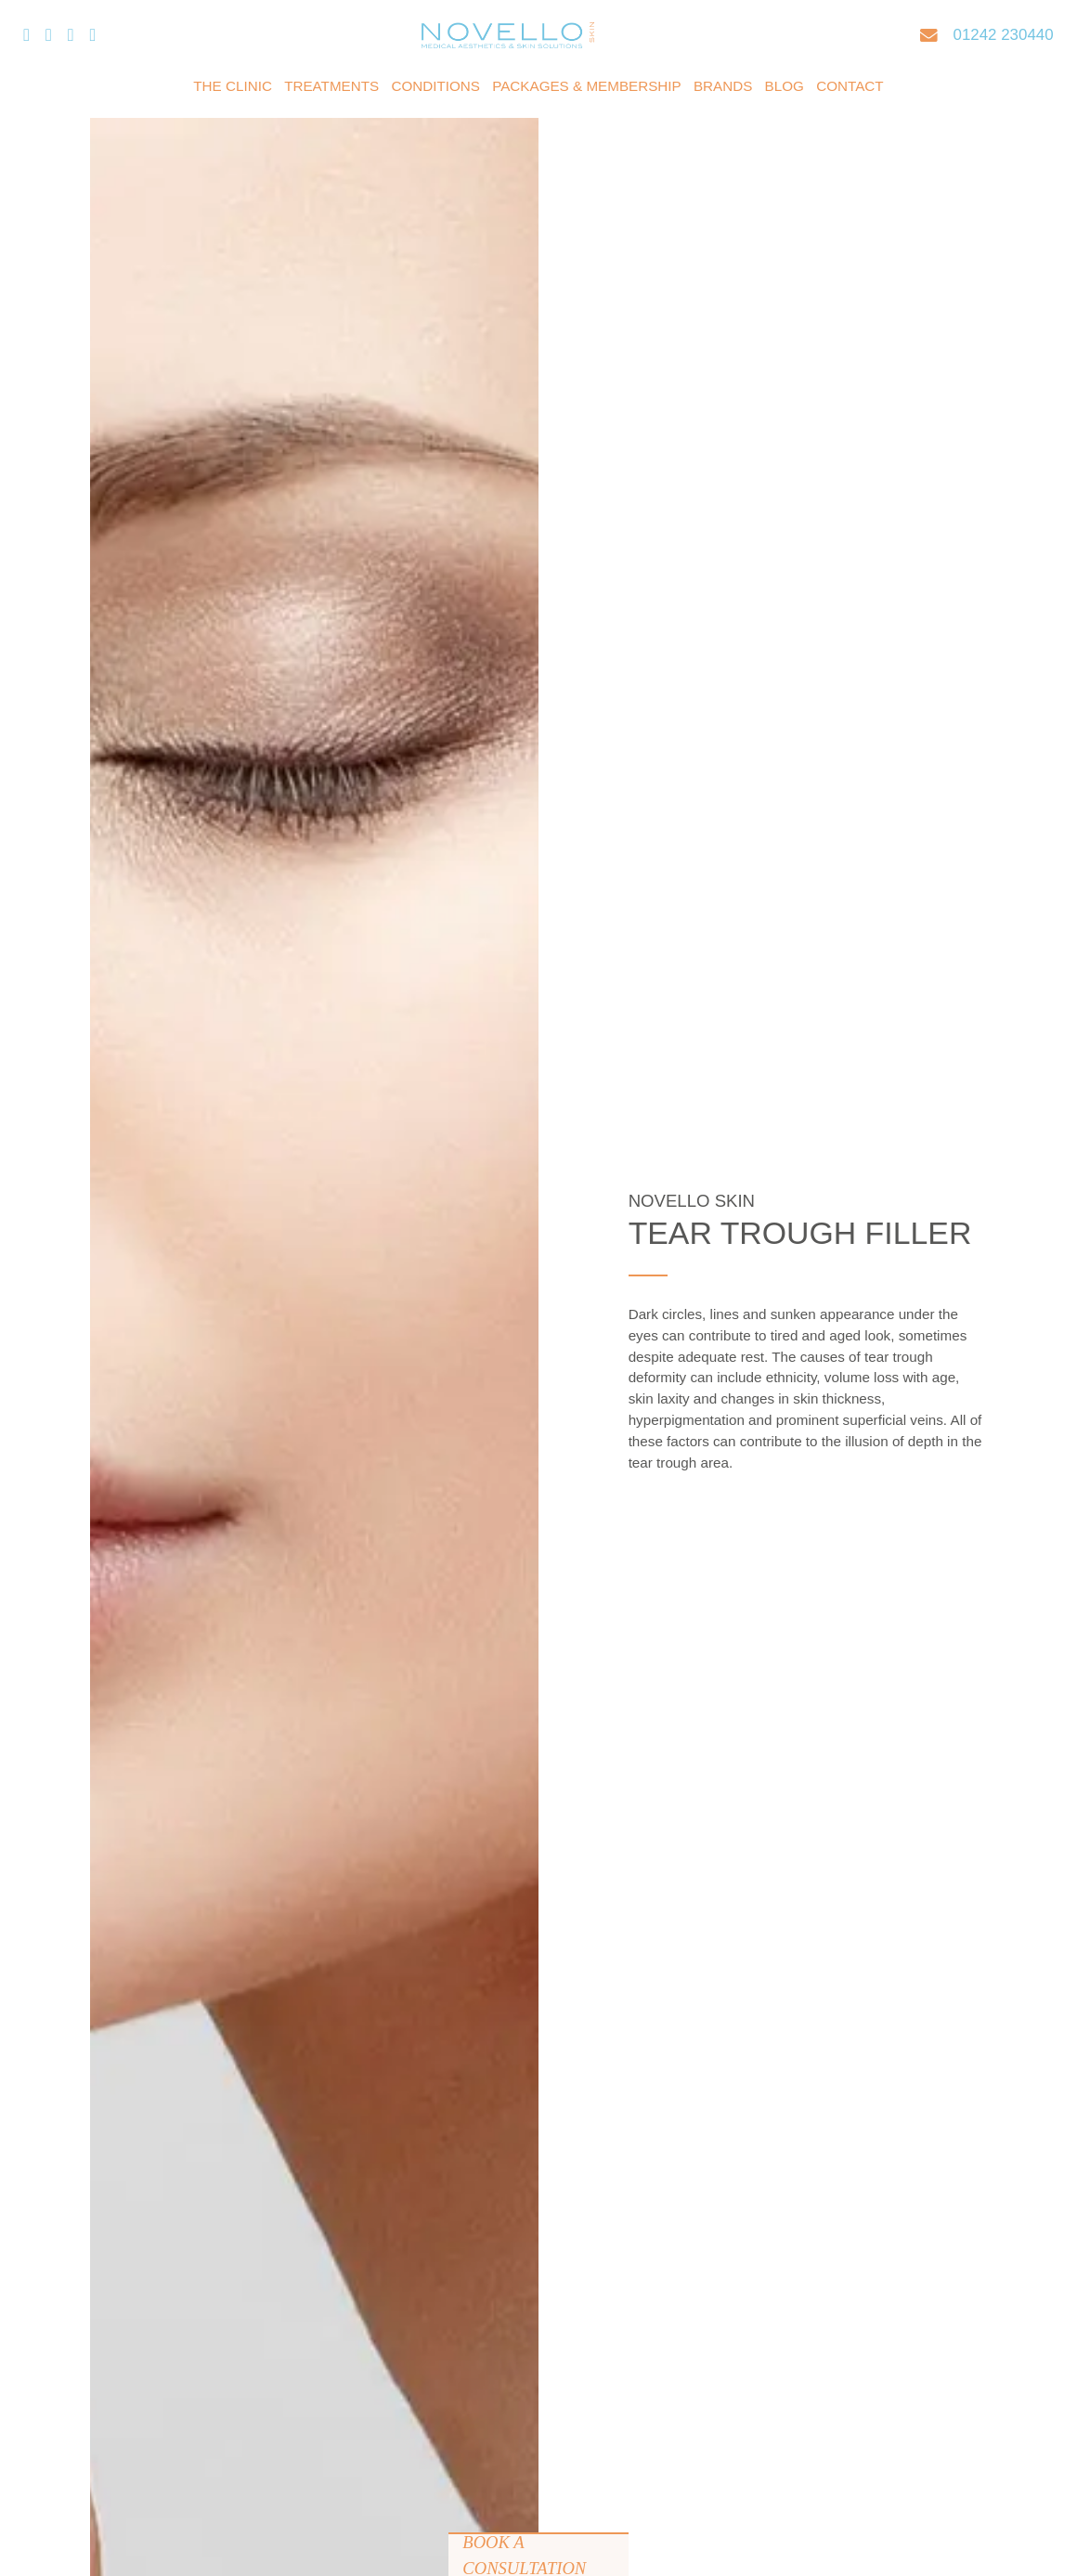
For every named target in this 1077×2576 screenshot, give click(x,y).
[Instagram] (71, 36)
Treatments (331, 86)
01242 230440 (1004, 35)
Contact (849, 86)
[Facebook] (26, 36)
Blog (784, 86)
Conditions (435, 86)
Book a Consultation (524, 2554)
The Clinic (232, 86)
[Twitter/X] (48, 36)
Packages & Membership (586, 86)
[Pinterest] (92, 36)
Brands (723, 86)
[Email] (929, 36)
